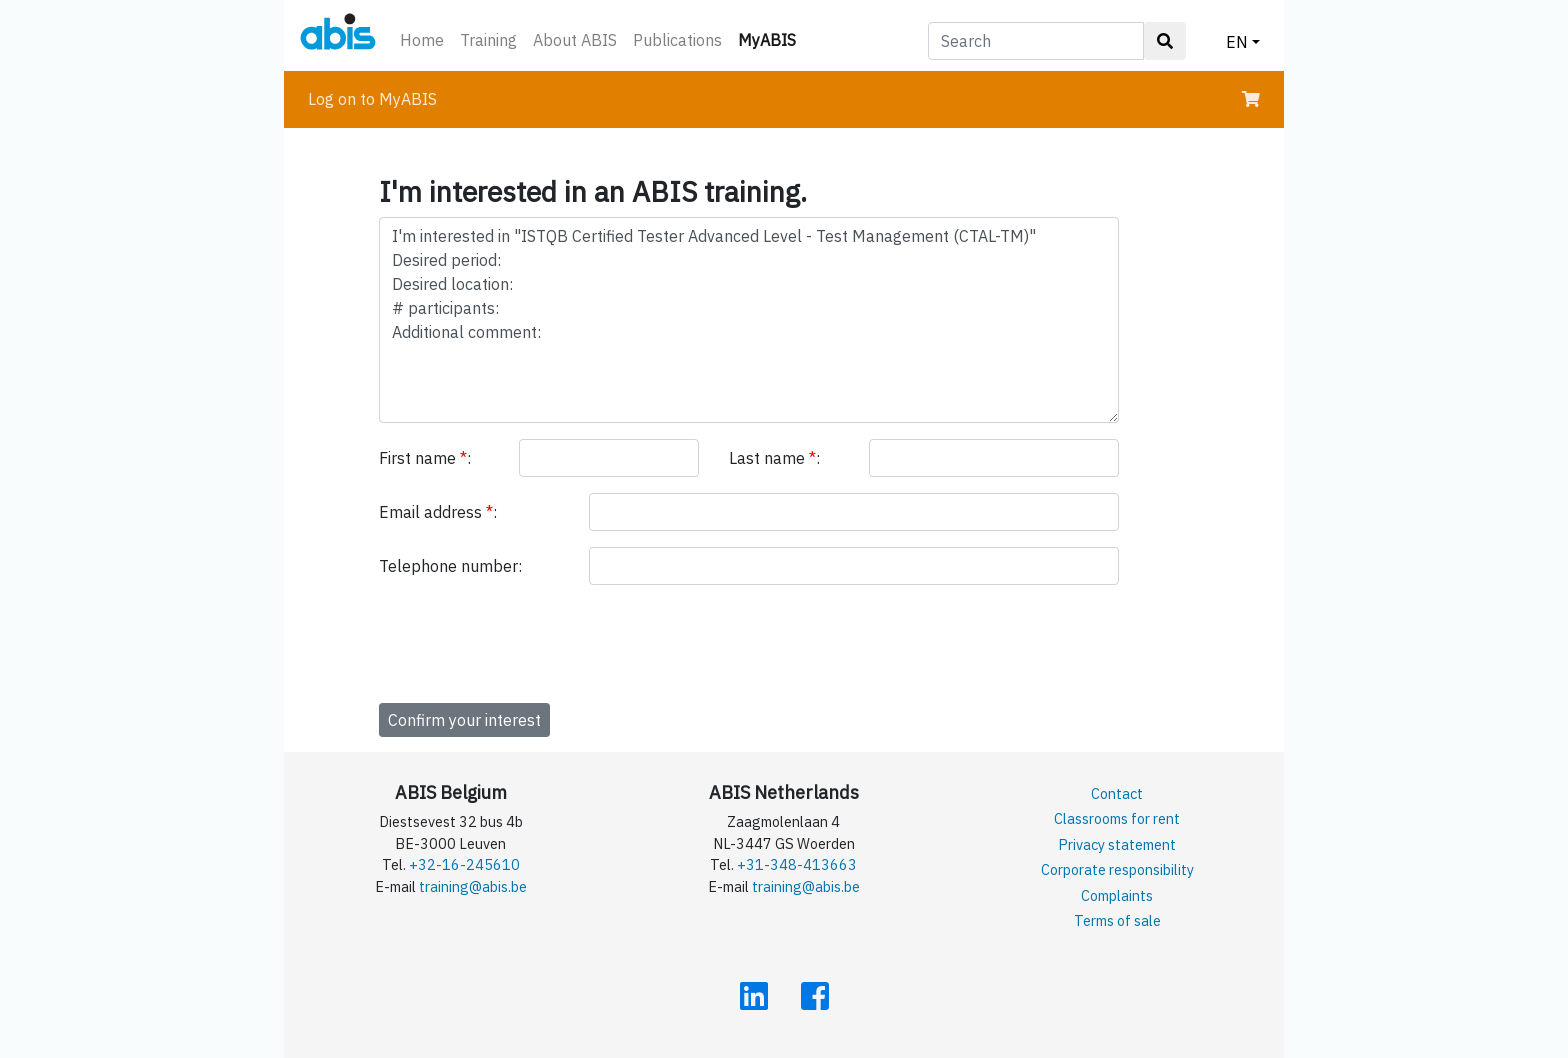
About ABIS (575, 40)
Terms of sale (1117, 920)
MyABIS (771, 38)
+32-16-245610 (464, 864)
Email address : (438, 512)
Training (488, 40)
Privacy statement (1117, 844)
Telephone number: (450, 566)
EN (1237, 42)
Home (422, 40)
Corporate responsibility (1117, 869)
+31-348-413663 (797, 864)
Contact (1117, 793)
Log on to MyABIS (372, 99)
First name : (425, 458)
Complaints (1117, 895)
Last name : (774, 458)
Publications (677, 40)
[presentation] (531, 640)
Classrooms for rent (1117, 818)
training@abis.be (473, 886)
